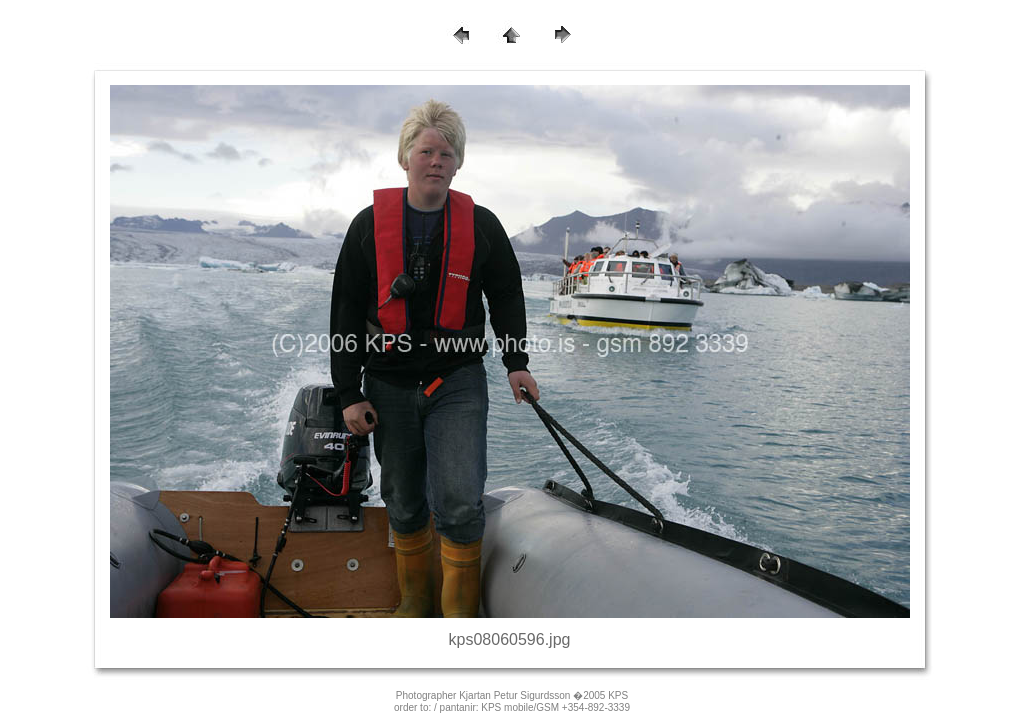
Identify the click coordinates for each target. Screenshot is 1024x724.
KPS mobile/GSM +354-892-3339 (555, 707)
